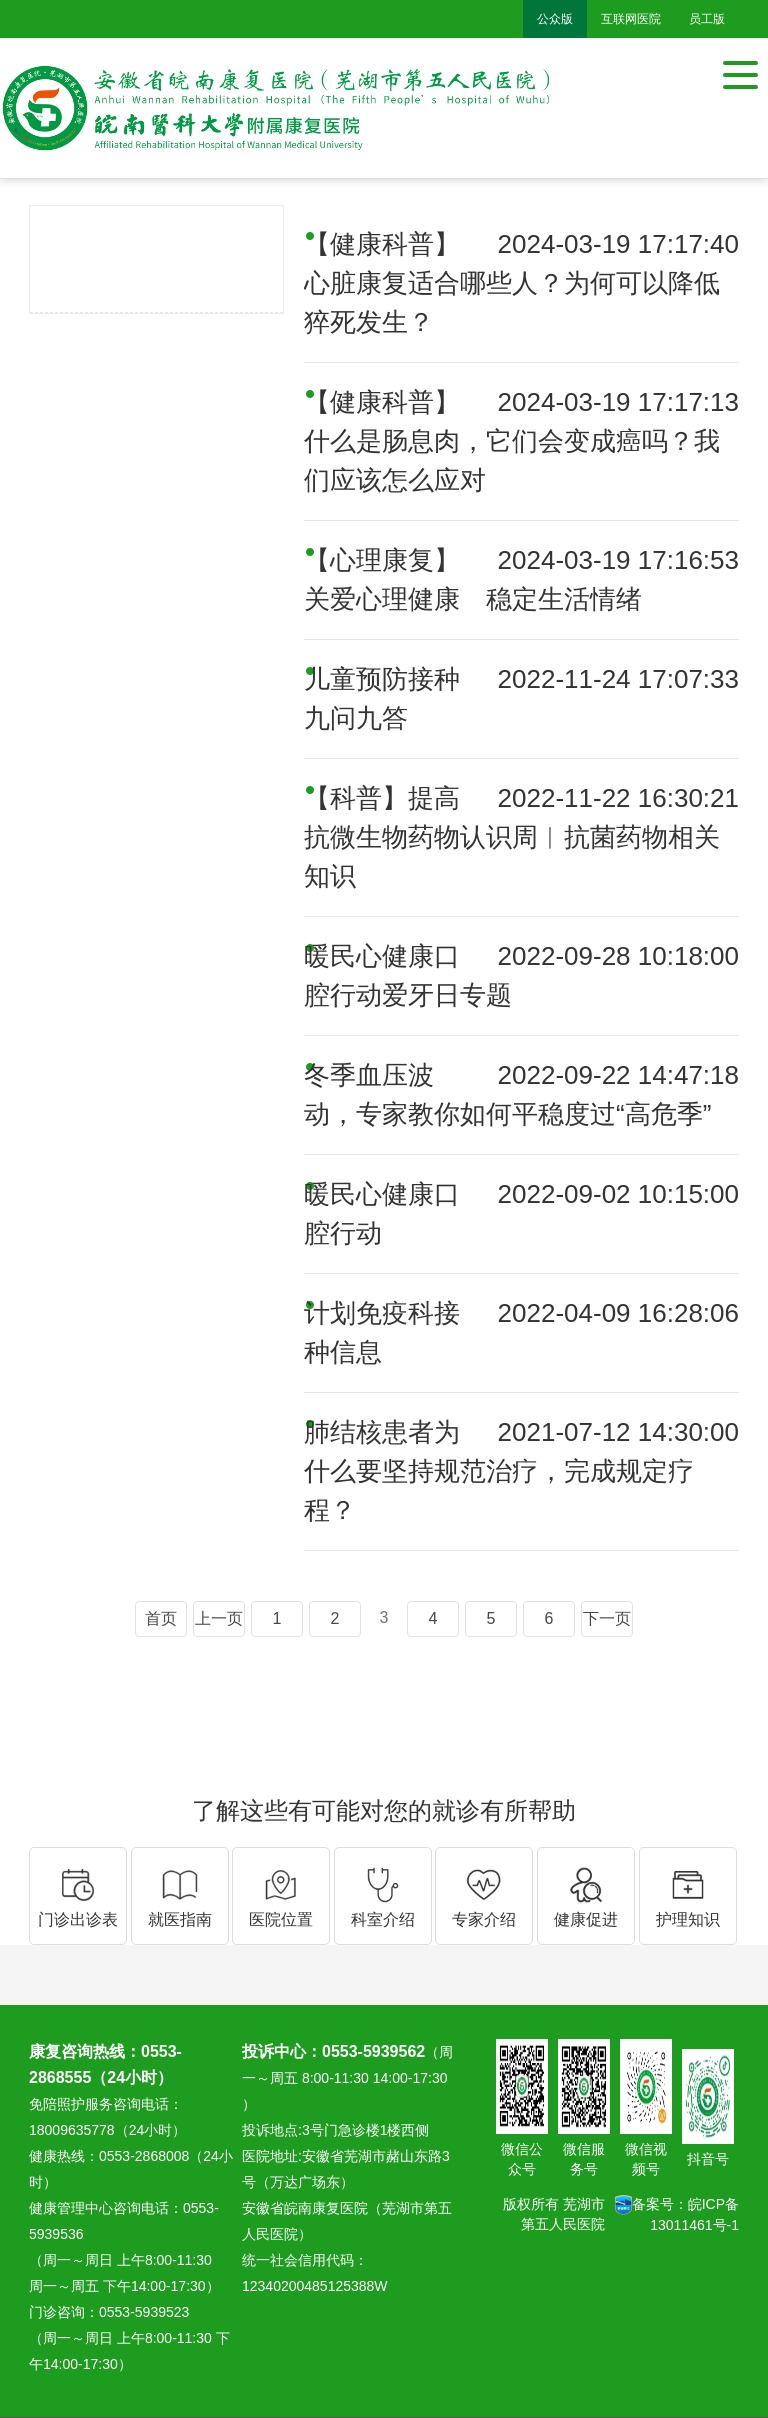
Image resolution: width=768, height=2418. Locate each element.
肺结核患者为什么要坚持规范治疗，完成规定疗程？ (499, 1471)
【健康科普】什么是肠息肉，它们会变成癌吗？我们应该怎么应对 (512, 441)
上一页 (219, 1618)
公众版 (555, 19)
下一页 (607, 1618)
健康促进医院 (157, 245)
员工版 (707, 19)
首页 (161, 1618)
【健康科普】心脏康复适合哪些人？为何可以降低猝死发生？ (512, 283)
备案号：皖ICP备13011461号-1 (677, 2214)
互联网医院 (631, 19)
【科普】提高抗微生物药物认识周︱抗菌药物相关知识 (512, 837)
